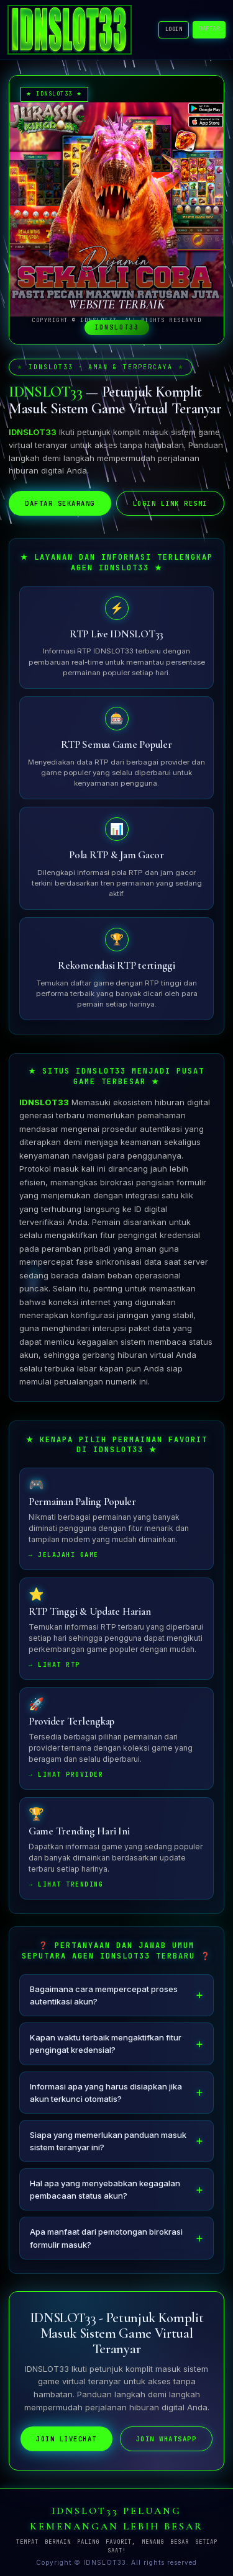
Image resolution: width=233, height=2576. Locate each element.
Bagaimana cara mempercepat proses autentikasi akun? (104, 1996)
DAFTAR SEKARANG (60, 503)
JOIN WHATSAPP (166, 2440)
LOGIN (174, 29)
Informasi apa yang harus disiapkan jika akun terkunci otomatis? (106, 2094)
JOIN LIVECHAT (66, 2440)
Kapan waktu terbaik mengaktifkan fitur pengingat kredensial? (105, 2045)
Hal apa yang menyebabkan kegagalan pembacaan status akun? (105, 2190)
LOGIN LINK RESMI (170, 503)
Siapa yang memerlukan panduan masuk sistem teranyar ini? (108, 2142)
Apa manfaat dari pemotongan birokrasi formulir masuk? (106, 2239)
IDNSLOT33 (44, 1103)
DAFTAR (209, 28)
